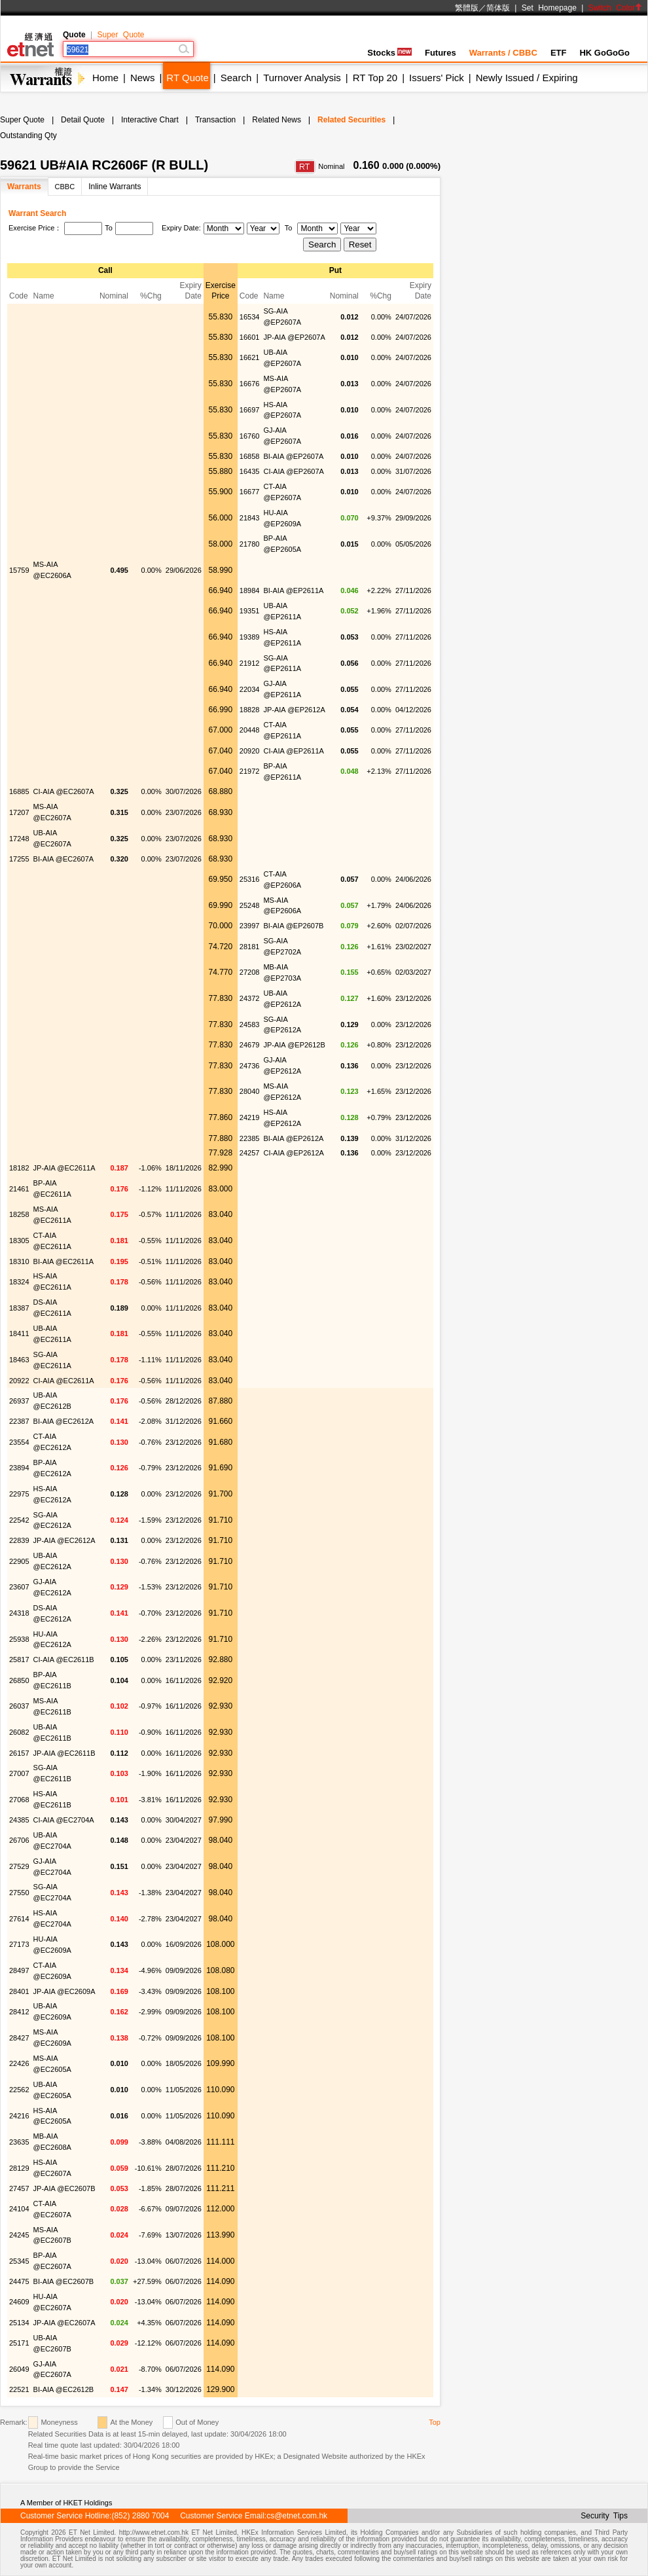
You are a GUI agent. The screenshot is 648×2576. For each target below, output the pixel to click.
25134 (19, 2323)
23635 (19, 2142)
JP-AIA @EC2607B (64, 2188)
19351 (250, 611)
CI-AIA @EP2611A (293, 751)
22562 (19, 2090)
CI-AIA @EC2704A (63, 1820)
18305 (19, 1240)
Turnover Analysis (302, 77)
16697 (250, 410)
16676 (250, 384)
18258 (19, 1214)
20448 (250, 730)
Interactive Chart (150, 119)
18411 (19, 1333)
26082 (19, 1732)
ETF (558, 53)
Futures (440, 53)
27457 (19, 2188)
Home (105, 77)
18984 (250, 590)
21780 (250, 544)
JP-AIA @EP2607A (294, 337)
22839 (19, 1540)
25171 (19, 2343)
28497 (19, 1970)
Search (236, 77)
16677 (250, 492)
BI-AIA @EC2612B (63, 2389)
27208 (250, 972)
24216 (19, 2116)
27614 (19, 1919)
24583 (250, 1024)
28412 (19, 2012)
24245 (19, 2235)
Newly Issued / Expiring (527, 77)
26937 (19, 1401)
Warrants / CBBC (503, 53)
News (142, 77)
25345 (19, 2261)
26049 (19, 2369)
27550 (19, 1892)
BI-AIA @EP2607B (293, 926)
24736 (250, 1066)
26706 (19, 1840)
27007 (19, 1773)
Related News (276, 119)
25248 (250, 905)
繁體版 (466, 7)
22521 (19, 2389)
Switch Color (615, 7)
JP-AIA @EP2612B (294, 1045)
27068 (19, 1800)
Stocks (389, 53)
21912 (250, 663)
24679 (250, 1045)
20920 (250, 751)
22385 (250, 1138)
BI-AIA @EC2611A (63, 1261)
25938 (19, 1639)
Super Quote (120, 34)
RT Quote (187, 77)
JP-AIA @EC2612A (64, 1540)
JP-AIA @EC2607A (64, 2323)
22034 (250, 689)
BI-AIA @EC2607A (63, 859)
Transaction (215, 119)
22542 (19, 1520)
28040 (250, 1091)
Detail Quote (83, 119)
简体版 (498, 7)
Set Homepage (549, 7)
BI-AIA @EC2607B (63, 2281)
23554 (19, 1442)
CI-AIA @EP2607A (293, 471)
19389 (250, 637)
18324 (19, 1282)
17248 (19, 839)
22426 (19, 2063)
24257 (250, 1153)
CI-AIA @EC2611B (63, 1659)
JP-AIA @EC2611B (64, 1753)
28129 (19, 2168)
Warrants (24, 186)
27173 (19, 1944)
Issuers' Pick (436, 77)
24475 (19, 2281)
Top (435, 2422)
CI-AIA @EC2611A (63, 1381)
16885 (19, 791)
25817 (19, 1659)
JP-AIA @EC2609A (64, 1991)
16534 (250, 317)
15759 (19, 570)
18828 (250, 710)
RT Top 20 (375, 77)
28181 (250, 947)
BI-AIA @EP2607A (293, 456)
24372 (250, 998)
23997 (250, 926)
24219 (250, 1117)
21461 (19, 1189)
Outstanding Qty (28, 135)
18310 (19, 1261)
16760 (250, 436)
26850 (19, 1680)
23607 (19, 1587)
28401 (19, 1991)
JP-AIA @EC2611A (64, 1168)
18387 (19, 1308)
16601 (250, 337)
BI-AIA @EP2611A (293, 590)
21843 (250, 518)
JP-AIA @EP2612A (294, 710)
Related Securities (351, 119)
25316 (250, 879)
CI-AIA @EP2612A (293, 1153)
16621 (250, 357)
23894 (19, 1468)
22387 (19, 1421)
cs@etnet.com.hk (296, 2515)
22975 (19, 1494)
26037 (19, 1706)
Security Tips (604, 2515)
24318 (19, 1613)
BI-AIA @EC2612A (63, 1421)
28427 (19, 2038)
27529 (19, 1866)
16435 (250, 471)
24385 (19, 1820)
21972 (250, 771)
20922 (19, 1381)
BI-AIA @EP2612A (293, 1138)
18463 (19, 1360)
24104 (19, 2209)
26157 (19, 1753)
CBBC (65, 186)
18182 (19, 1168)
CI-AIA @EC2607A (63, 791)
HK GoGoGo (604, 53)
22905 (19, 1561)
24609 (19, 2302)
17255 (19, 859)
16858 (250, 456)
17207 (19, 812)
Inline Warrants (114, 186)
